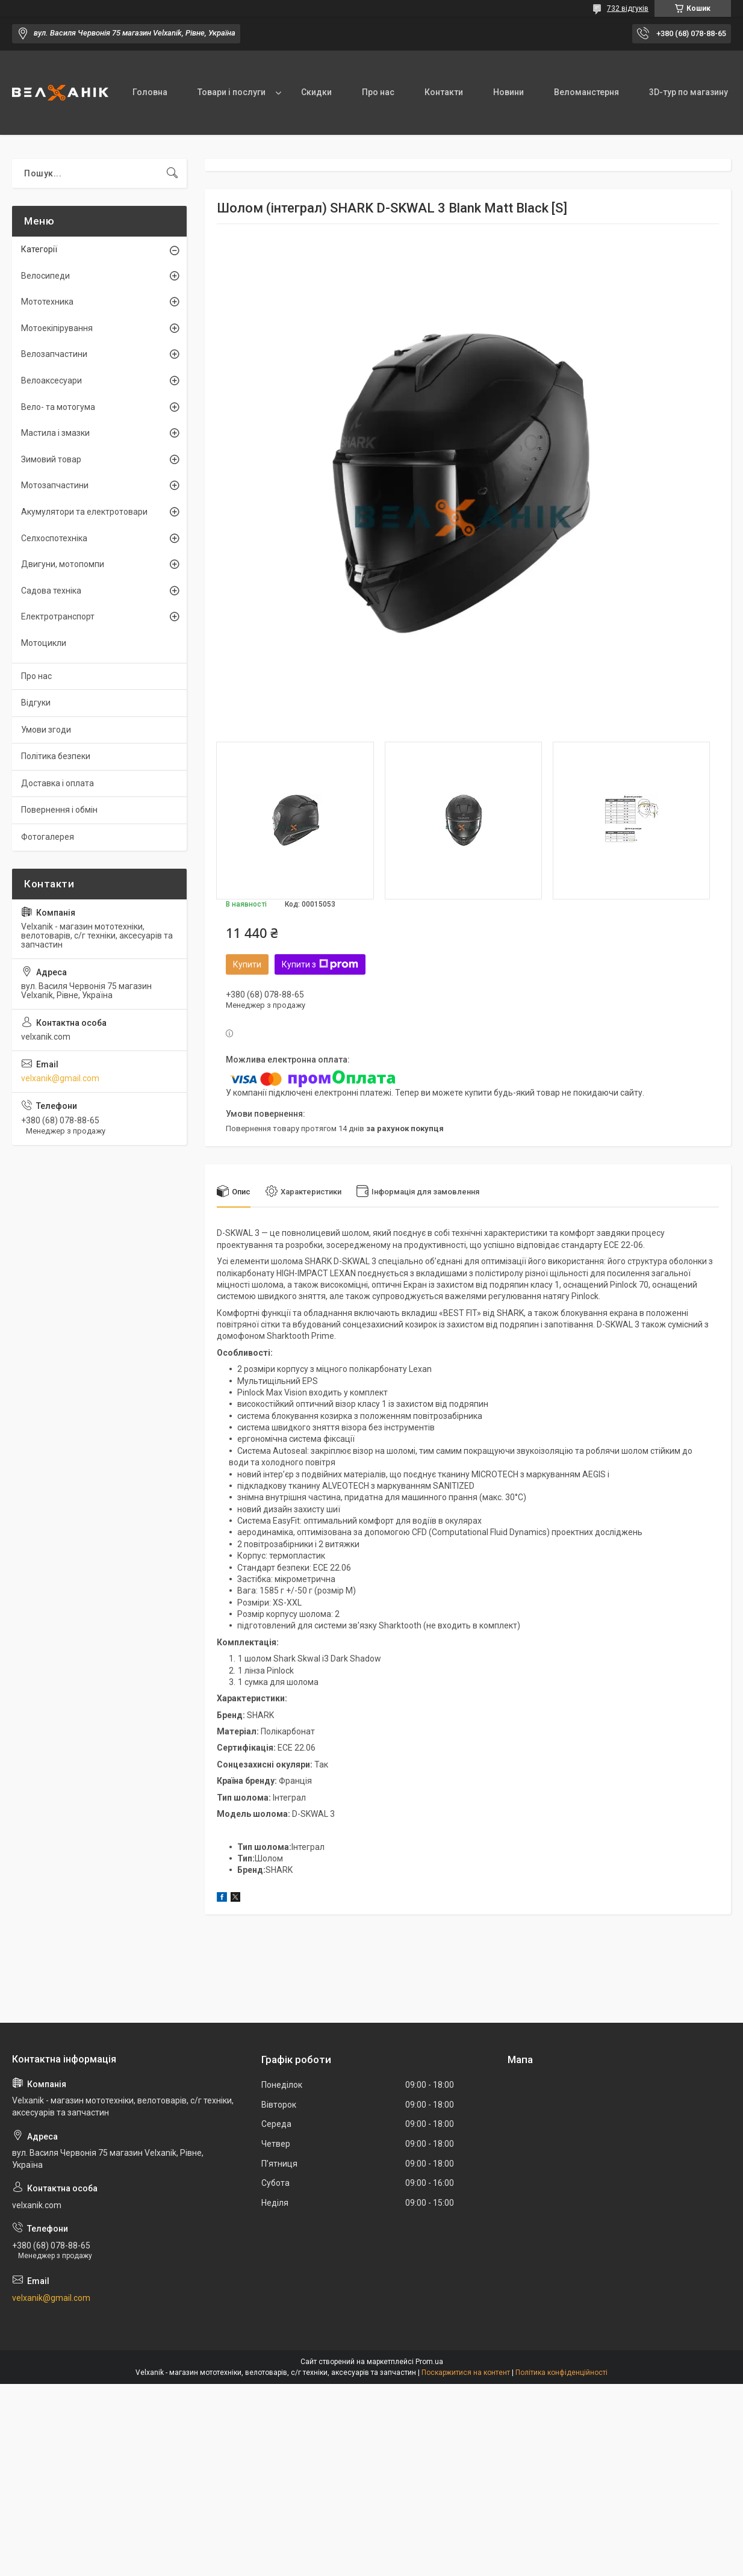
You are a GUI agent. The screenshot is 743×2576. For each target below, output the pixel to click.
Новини (508, 92)
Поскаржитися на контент (465, 2372)
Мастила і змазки (55, 433)
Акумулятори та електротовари (84, 512)
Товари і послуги (231, 92)
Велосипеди (45, 276)
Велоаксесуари (51, 380)
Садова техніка (51, 590)
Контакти (443, 92)
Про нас (378, 92)
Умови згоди (46, 729)
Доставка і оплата (57, 783)
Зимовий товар (51, 459)
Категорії (39, 249)
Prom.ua (429, 2361)
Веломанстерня (586, 92)
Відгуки (36, 702)
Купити (247, 964)
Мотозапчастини (55, 485)
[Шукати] (172, 173)
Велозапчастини (54, 354)
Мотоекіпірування (57, 328)
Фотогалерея (47, 837)
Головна (149, 92)
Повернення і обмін (59, 810)
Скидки (316, 92)
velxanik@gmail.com (60, 1078)
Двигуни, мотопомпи (62, 564)
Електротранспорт (58, 616)
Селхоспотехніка (54, 538)
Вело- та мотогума (58, 407)
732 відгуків (627, 8)
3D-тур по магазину (688, 92)
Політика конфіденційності (561, 2372)
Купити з (320, 964)
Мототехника (47, 301)
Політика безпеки (55, 756)
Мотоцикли (43, 643)
